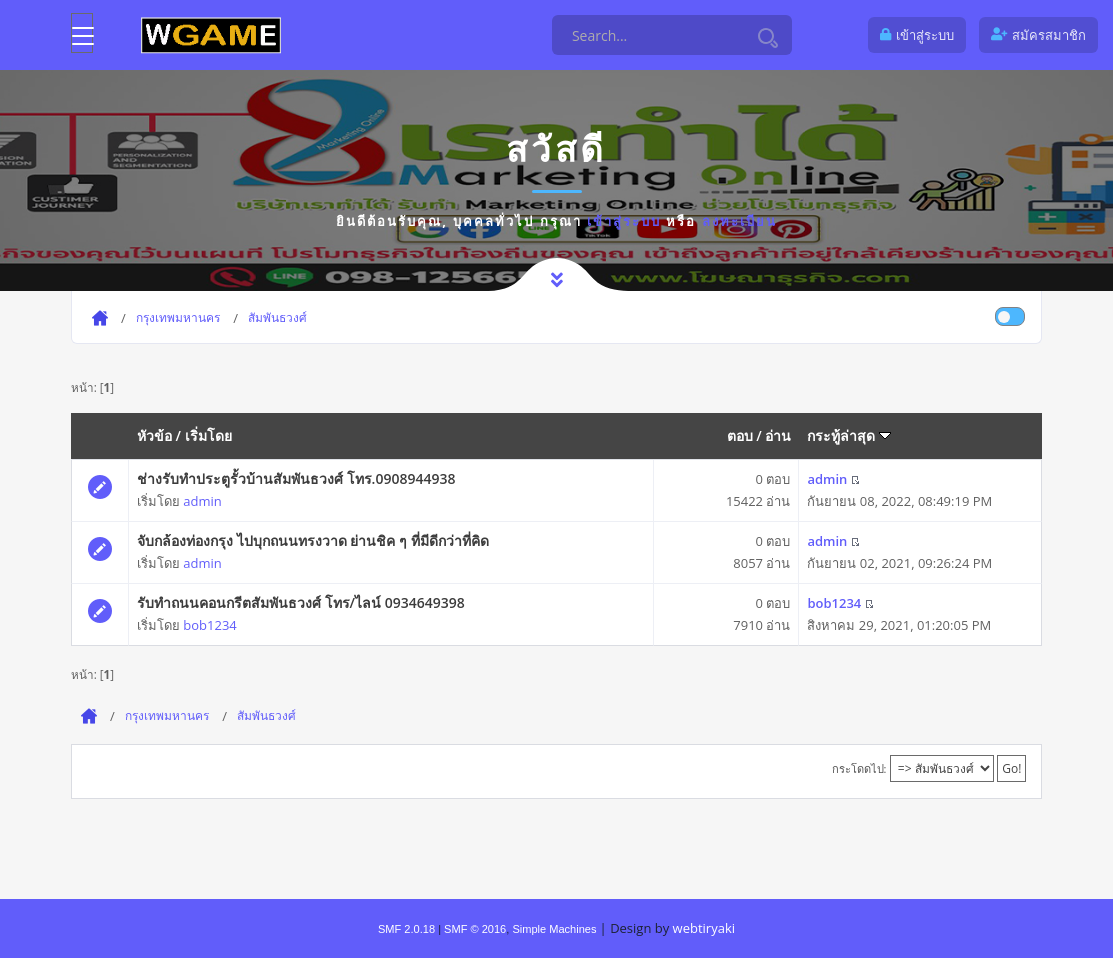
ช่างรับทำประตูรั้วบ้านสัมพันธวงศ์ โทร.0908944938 (296, 478)
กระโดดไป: (859, 768)
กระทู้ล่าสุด (849, 435)
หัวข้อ (154, 435)
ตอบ (740, 435)
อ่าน (778, 435)
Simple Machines (554, 929)
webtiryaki (704, 928)
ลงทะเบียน (739, 221)
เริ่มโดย (208, 435)
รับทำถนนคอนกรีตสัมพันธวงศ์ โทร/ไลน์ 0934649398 (301, 602)
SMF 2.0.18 (406, 929)
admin (202, 501)
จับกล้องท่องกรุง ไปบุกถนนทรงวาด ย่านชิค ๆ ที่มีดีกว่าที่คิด (313, 540)
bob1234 (209, 625)
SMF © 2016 (475, 929)
